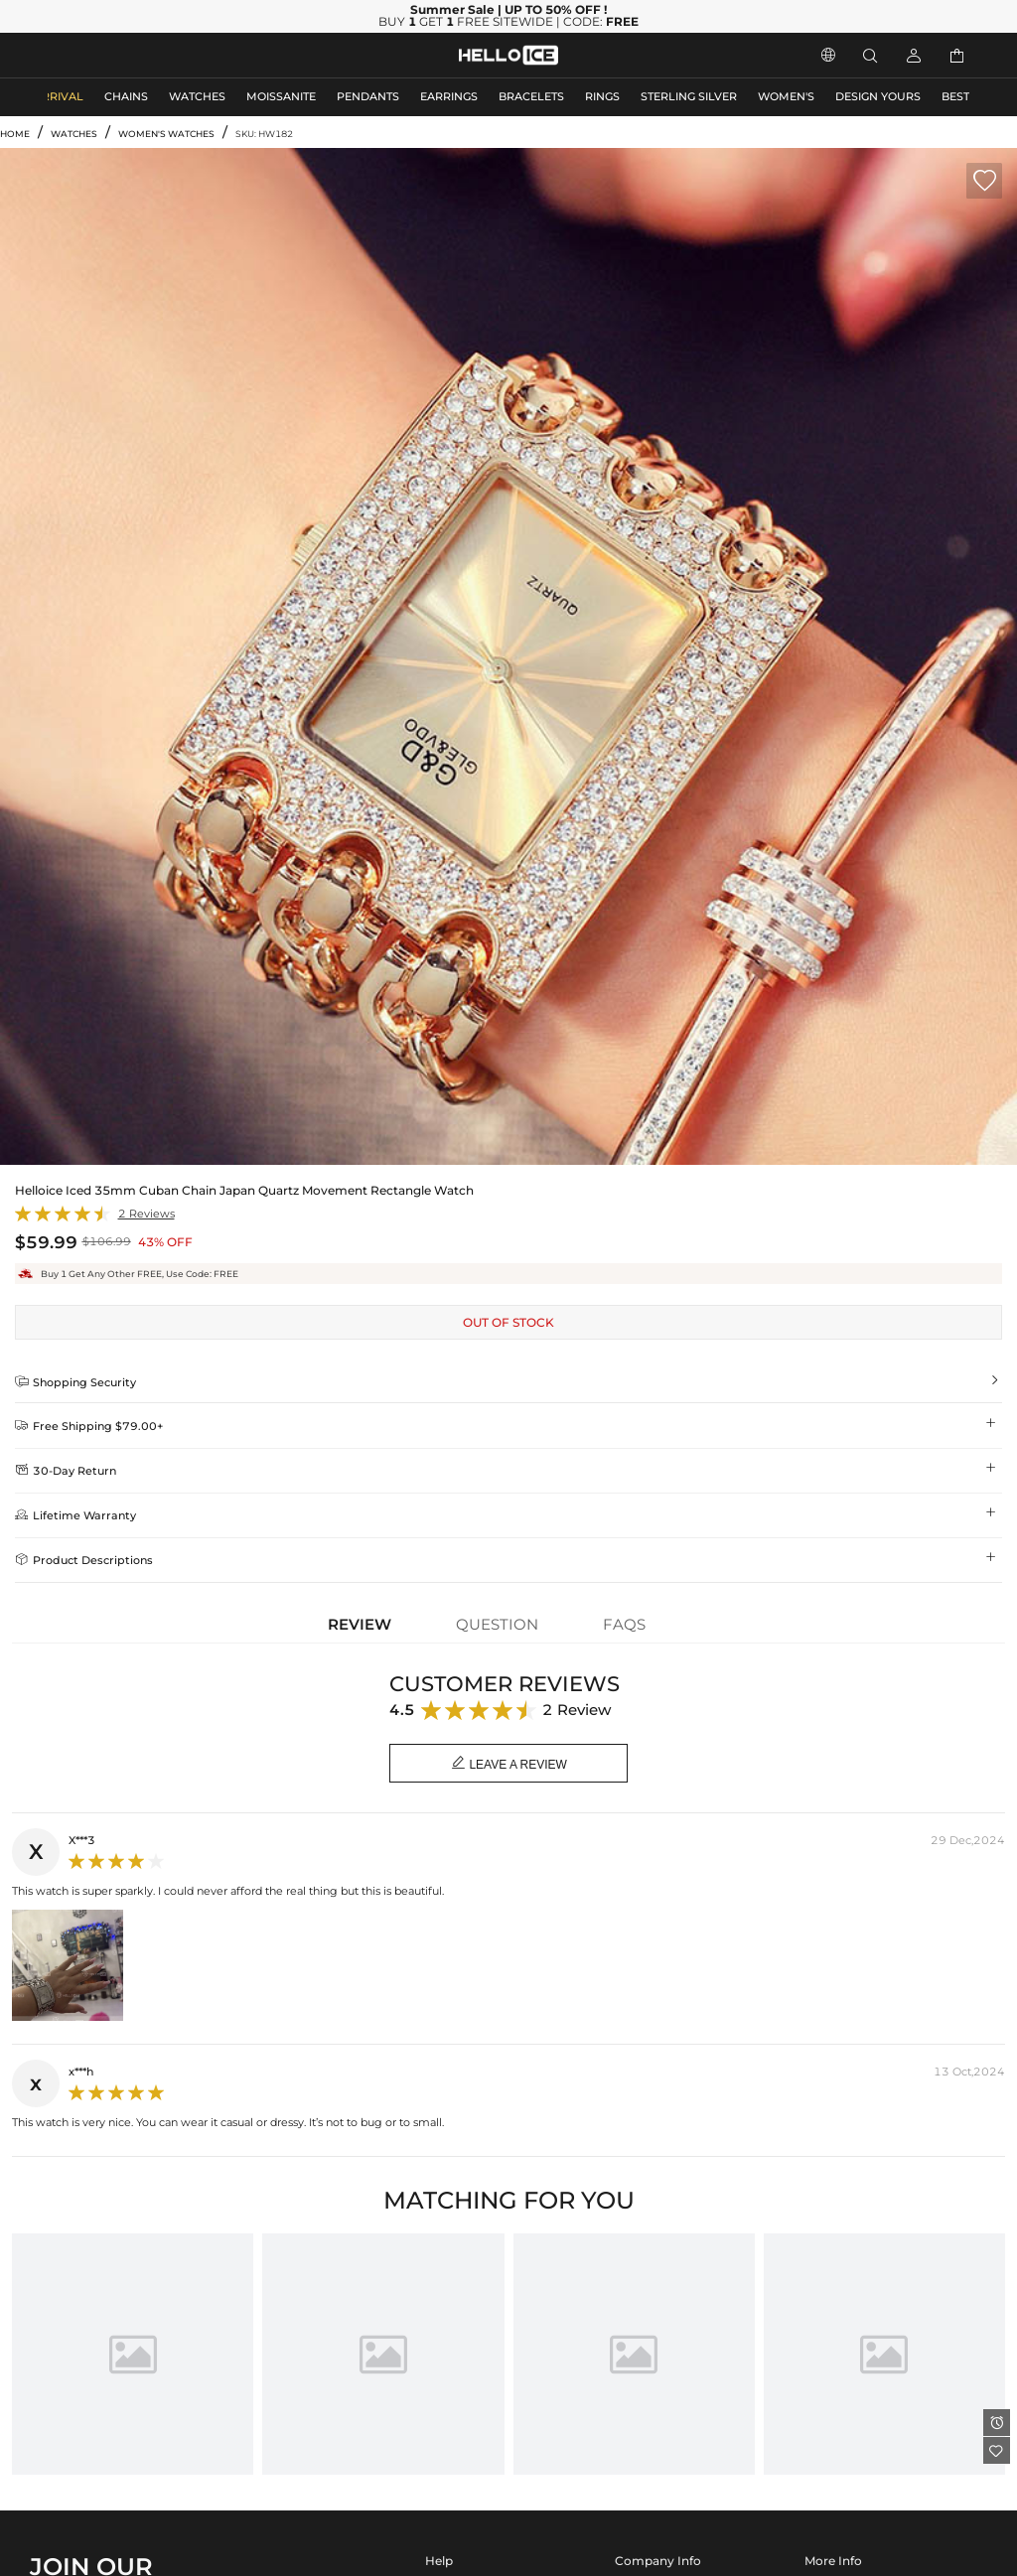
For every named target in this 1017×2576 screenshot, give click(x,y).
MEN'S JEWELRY (94, 55)
